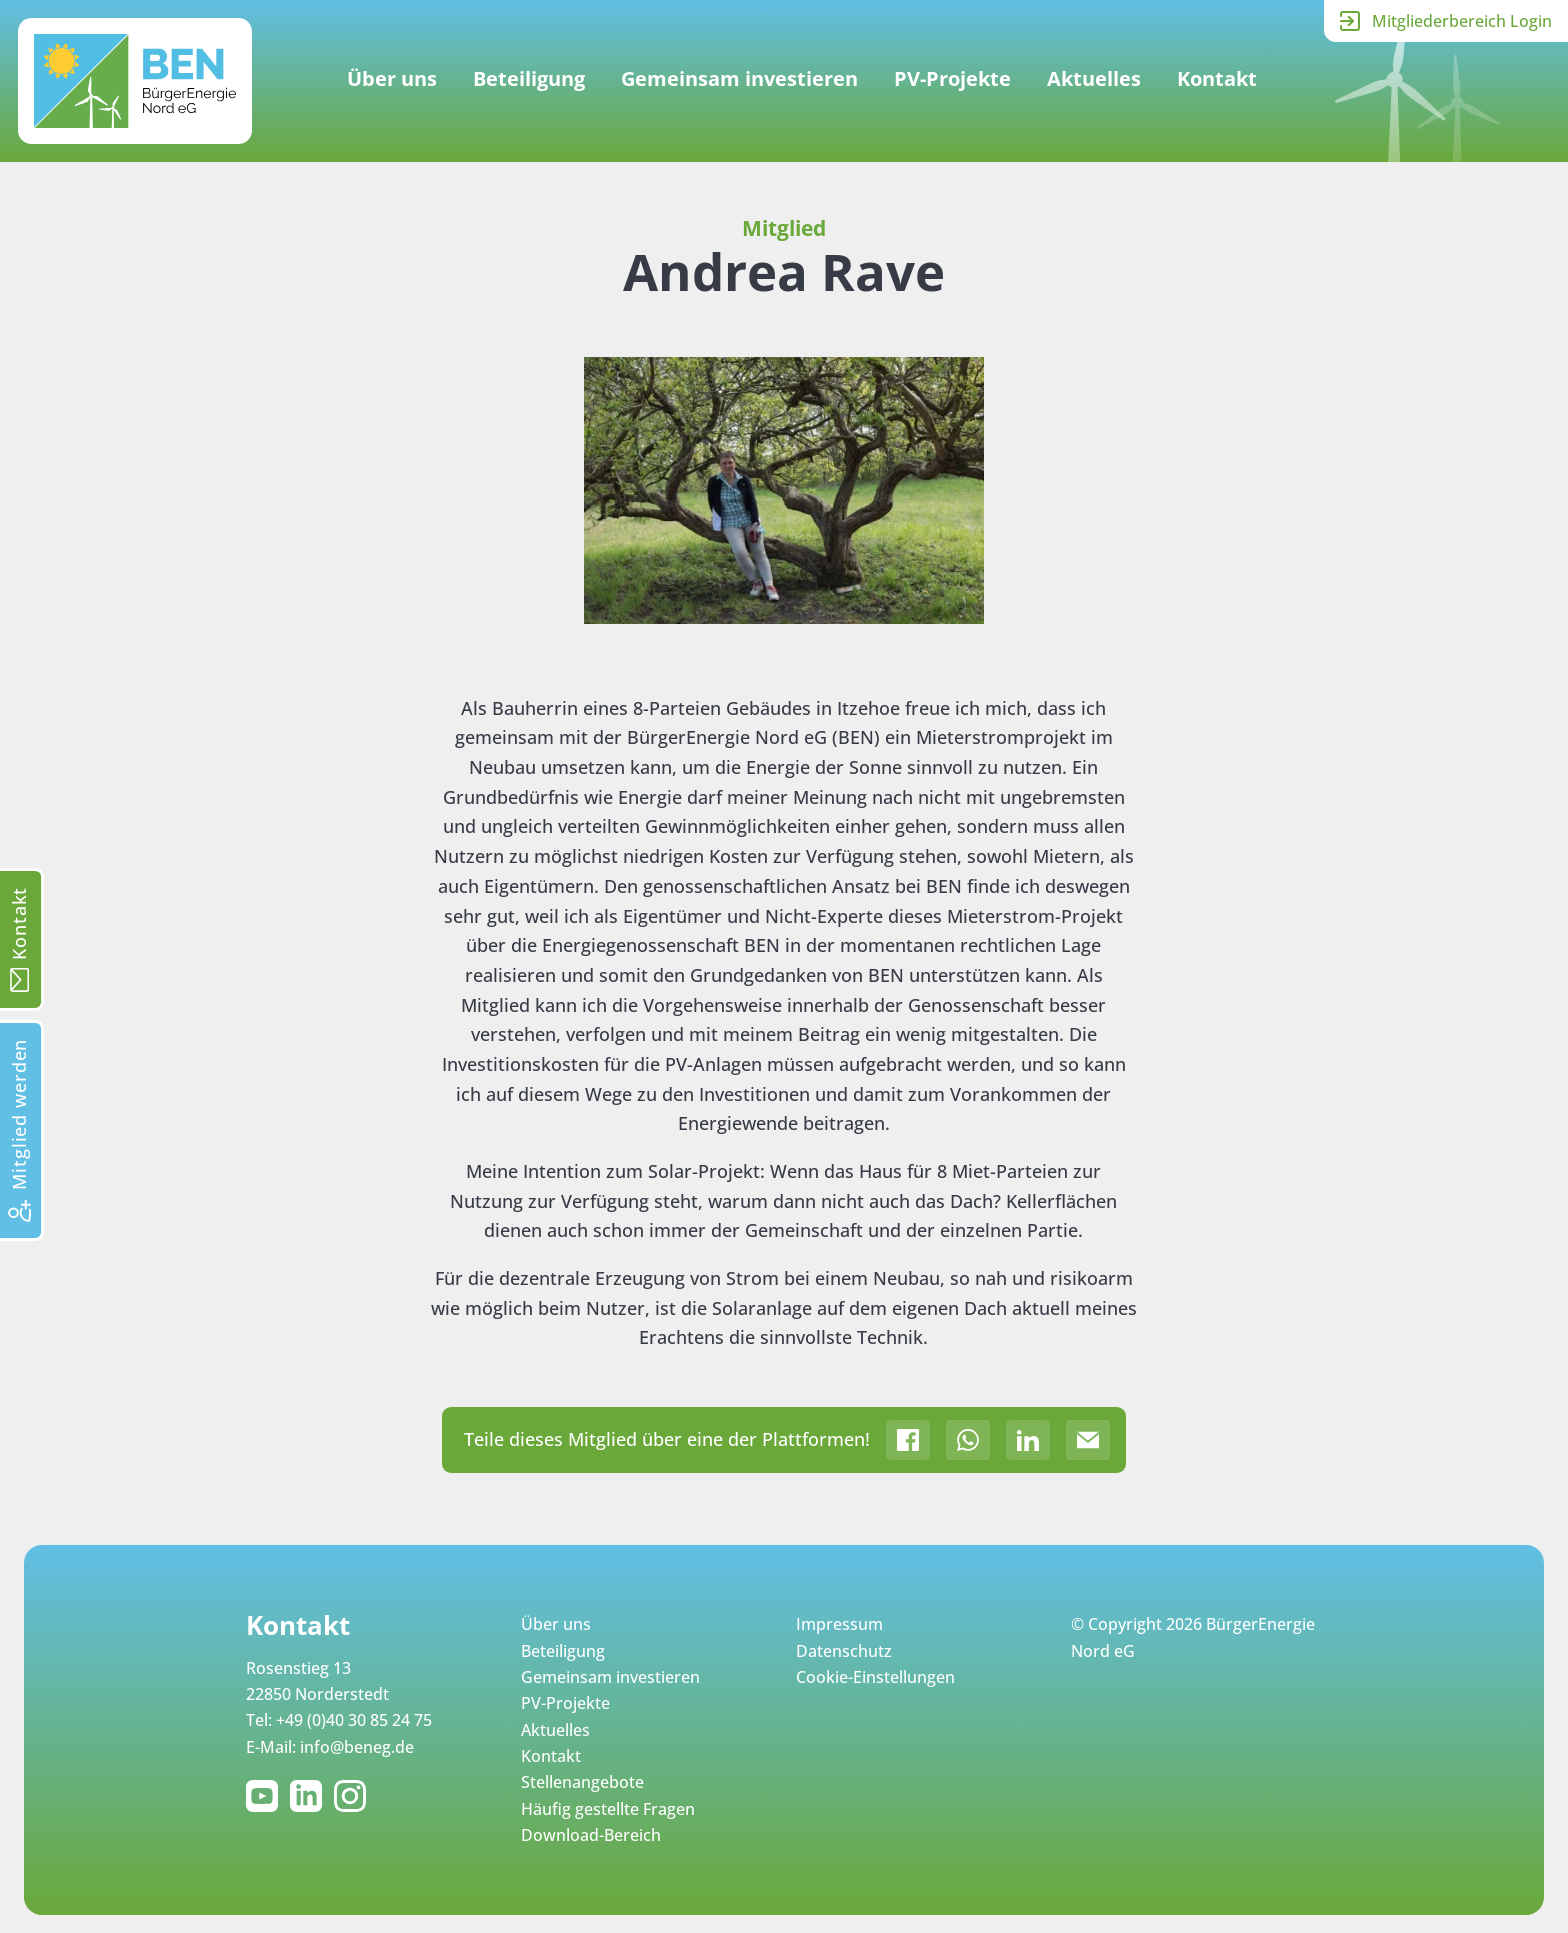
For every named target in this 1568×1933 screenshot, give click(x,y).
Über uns (392, 78)
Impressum (839, 1624)
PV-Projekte (952, 78)
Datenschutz (844, 1651)
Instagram (354, 1796)
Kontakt (1217, 78)
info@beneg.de (357, 1747)
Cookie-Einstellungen (875, 1677)
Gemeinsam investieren (739, 78)
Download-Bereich (591, 1835)
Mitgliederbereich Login (1462, 21)
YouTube (266, 1796)
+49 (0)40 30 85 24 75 (354, 1720)
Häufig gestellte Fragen (608, 1809)
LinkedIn (310, 1796)
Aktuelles (1094, 78)
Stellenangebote (582, 1782)
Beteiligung (529, 78)
